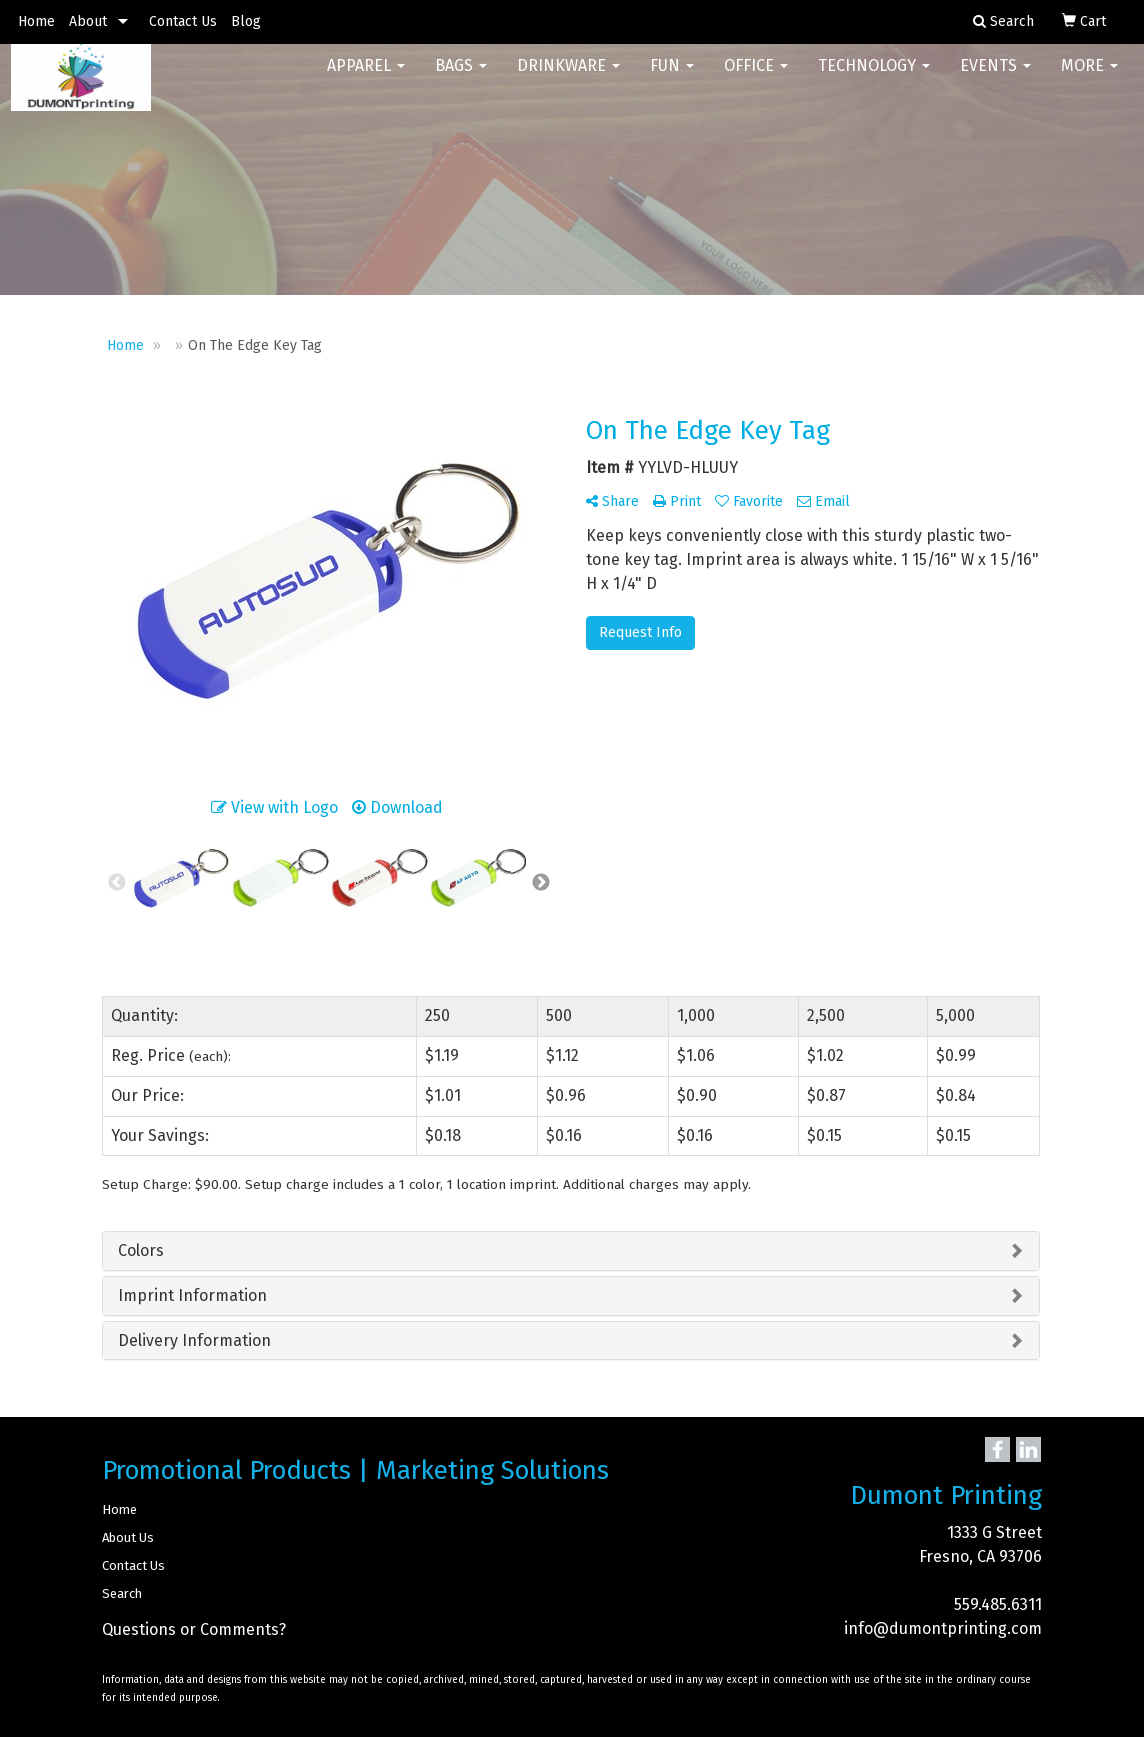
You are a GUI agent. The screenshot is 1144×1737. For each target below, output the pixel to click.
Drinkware (568, 79)
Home (36, 21)
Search (122, 1593)
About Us (128, 1537)
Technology (874, 79)
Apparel (366, 79)
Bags (461, 79)
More (1089, 79)
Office (756, 79)
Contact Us (183, 21)
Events (995, 79)
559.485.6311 (998, 1604)
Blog (246, 21)
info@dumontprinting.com (943, 1628)
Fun (672, 79)
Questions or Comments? (194, 1629)
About (88, 21)
